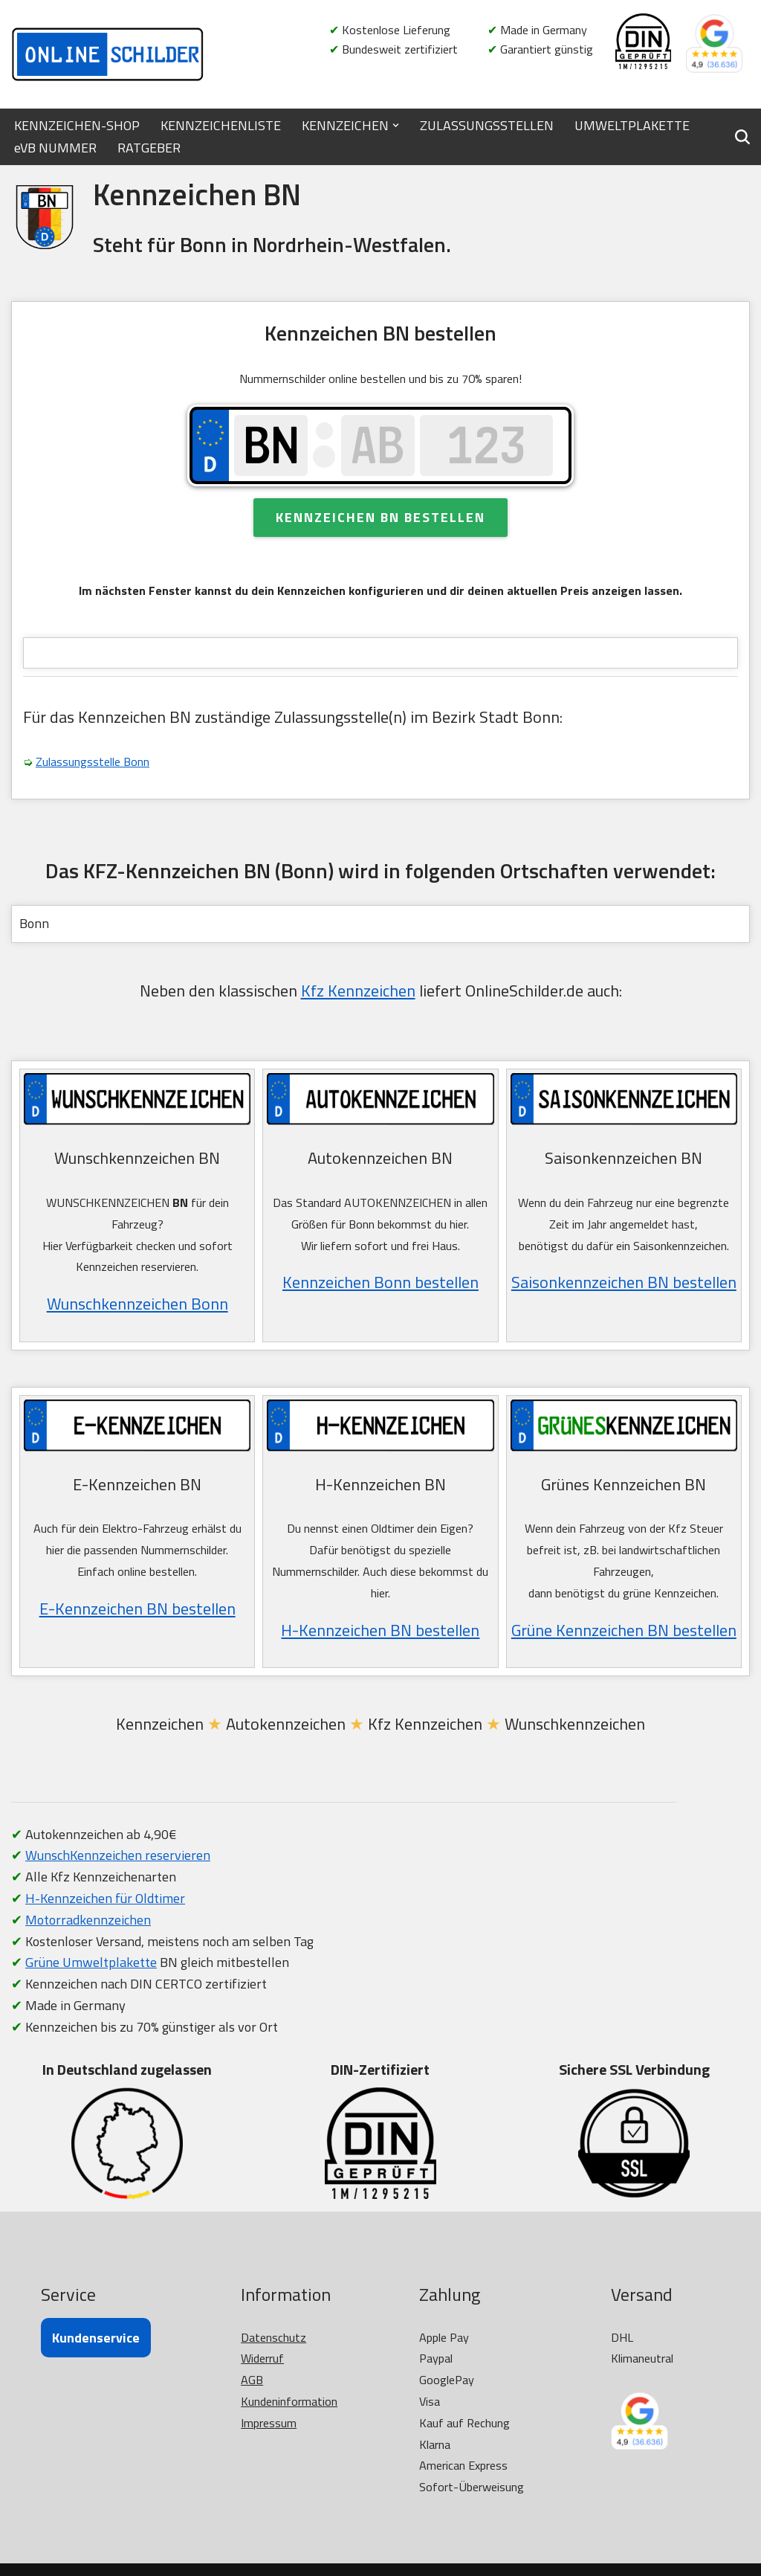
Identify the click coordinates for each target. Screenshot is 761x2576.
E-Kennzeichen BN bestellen (137, 1608)
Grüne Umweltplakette (91, 1962)
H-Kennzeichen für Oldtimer (105, 1898)
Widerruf (262, 2358)
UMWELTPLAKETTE (632, 125)
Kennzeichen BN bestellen (380, 517)
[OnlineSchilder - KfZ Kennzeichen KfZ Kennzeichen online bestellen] (107, 54)
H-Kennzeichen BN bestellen (380, 1630)
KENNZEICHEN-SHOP (77, 125)
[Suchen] (742, 136)
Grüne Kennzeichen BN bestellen (623, 1630)
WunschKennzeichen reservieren (117, 1855)
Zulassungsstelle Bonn (92, 761)
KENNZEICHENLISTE (221, 125)
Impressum (269, 2423)
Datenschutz (273, 2337)
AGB (252, 2380)
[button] (395, 125)
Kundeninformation (289, 2401)
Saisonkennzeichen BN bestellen (623, 1282)
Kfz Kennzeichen (358, 990)
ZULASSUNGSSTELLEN (487, 125)
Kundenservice (96, 2338)
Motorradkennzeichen (88, 1920)
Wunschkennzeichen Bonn (137, 1303)
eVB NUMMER (55, 148)
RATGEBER (149, 148)
